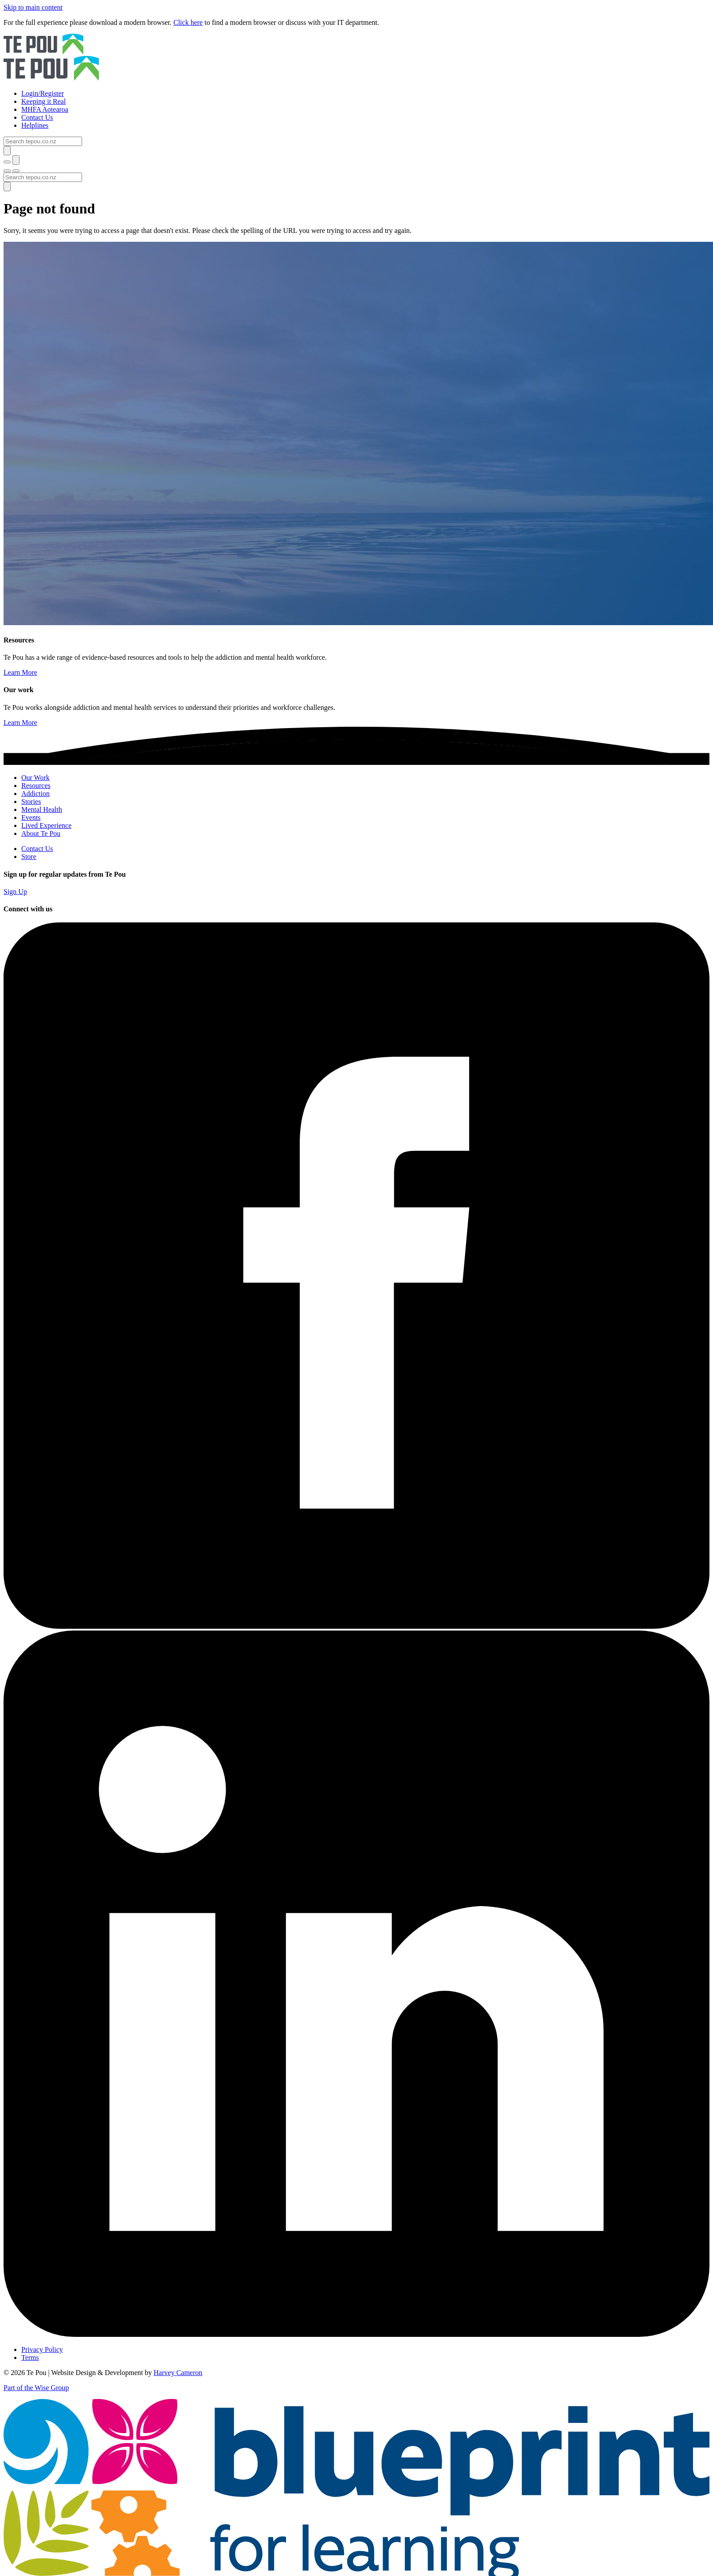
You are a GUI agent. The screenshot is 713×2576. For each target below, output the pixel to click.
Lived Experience (46, 825)
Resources (36, 785)
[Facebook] (356, 1626)
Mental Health (41, 809)
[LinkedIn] (356, 2334)
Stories (31, 801)
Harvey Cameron (178, 2372)
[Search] (43, 141)
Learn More (20, 672)
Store (28, 856)
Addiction (35, 793)
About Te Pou (40, 833)
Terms (30, 2357)
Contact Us (37, 848)
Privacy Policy (42, 2349)
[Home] (356, 58)
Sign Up (15, 891)
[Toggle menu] (7, 170)
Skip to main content (33, 7)
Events (31, 817)
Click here (188, 22)
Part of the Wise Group (36, 2387)
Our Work (35, 777)
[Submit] (7, 150)
